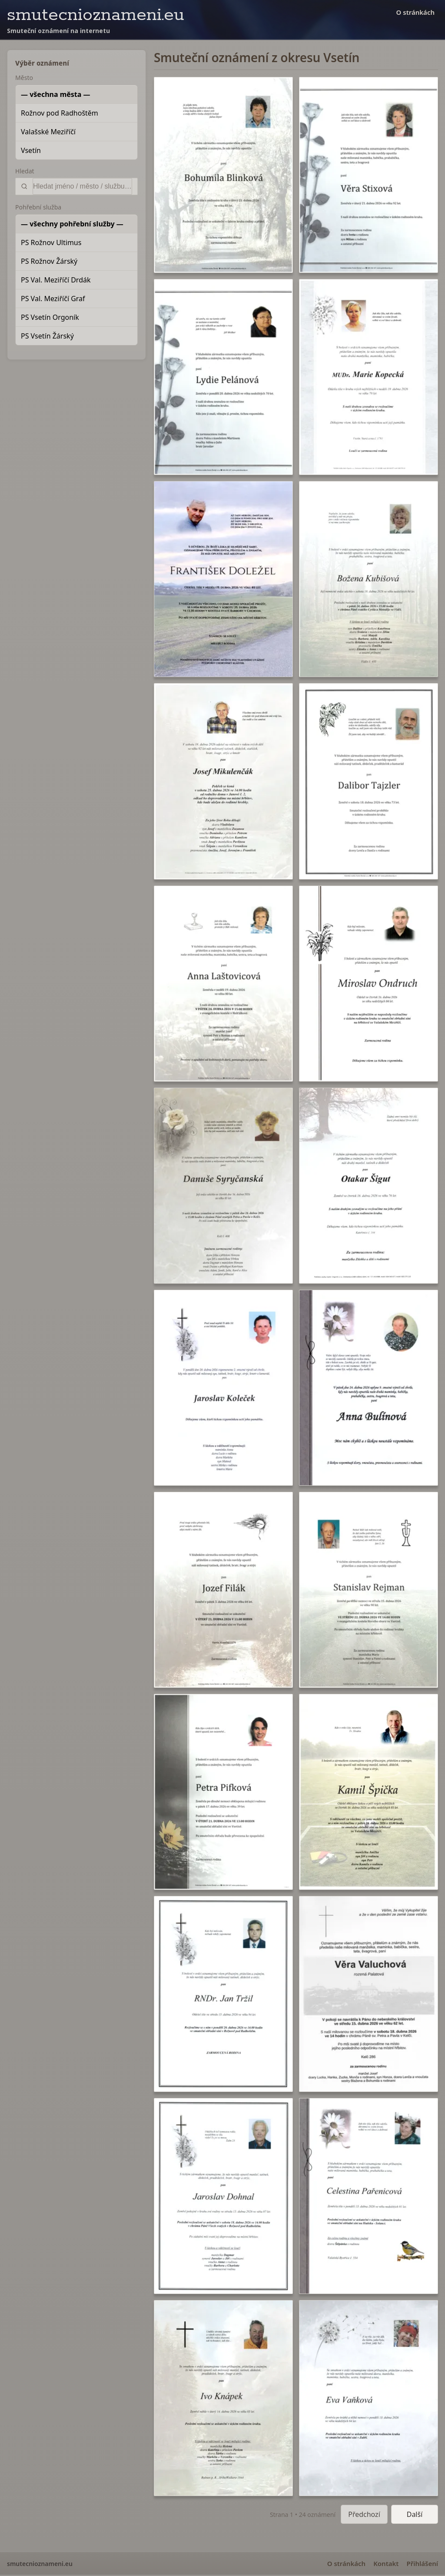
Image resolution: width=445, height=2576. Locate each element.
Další (415, 2514)
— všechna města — (55, 94)
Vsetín (31, 150)
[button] (223, 175)
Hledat (24, 171)
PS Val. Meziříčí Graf (53, 298)
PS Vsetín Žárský (47, 336)
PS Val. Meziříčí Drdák (56, 280)
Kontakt (386, 2563)
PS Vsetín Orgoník (50, 317)
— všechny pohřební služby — (72, 224)
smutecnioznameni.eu (95, 15)
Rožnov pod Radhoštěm (59, 113)
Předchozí (364, 2514)
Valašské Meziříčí (48, 131)
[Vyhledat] (82, 186)
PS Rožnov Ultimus (51, 242)
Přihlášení (422, 2563)
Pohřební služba (38, 207)
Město (24, 77)
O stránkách (415, 12)
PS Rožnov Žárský (49, 261)
